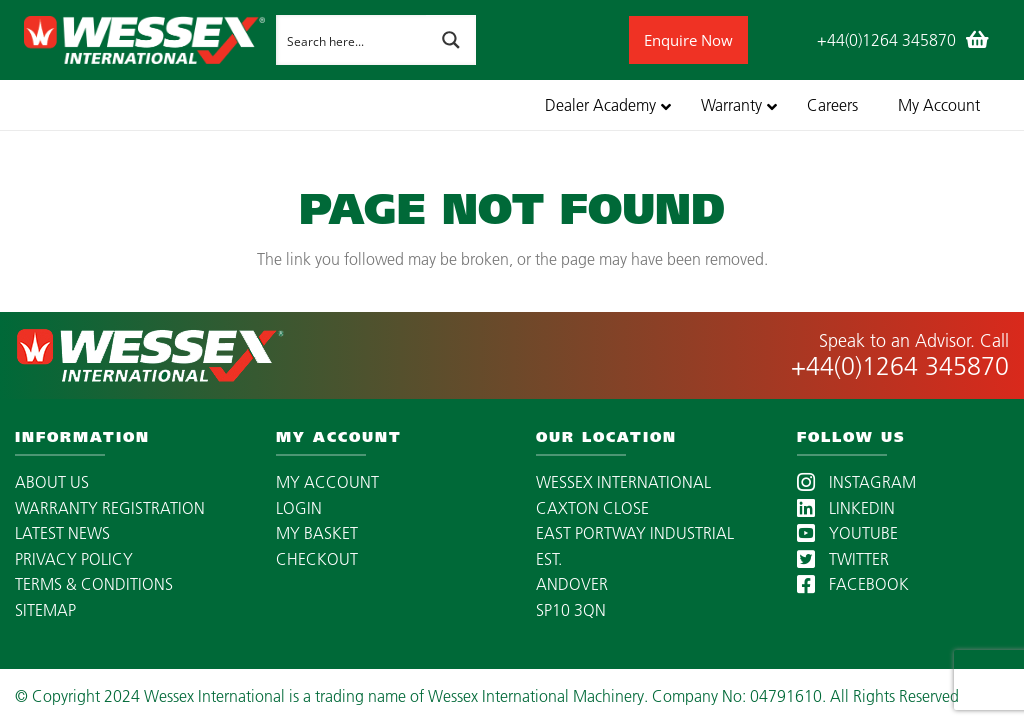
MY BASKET (317, 533)
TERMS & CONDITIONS (94, 584)
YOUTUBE (847, 533)
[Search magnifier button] (451, 40)
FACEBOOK (853, 584)
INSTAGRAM (856, 482)
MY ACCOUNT (327, 482)
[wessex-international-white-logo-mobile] (144, 40)
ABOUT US (52, 482)
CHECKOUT (317, 559)
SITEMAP (45, 610)
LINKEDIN (846, 508)
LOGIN (299, 508)
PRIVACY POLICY (74, 559)
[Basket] (978, 40)
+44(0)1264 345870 (900, 366)
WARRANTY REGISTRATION (110, 508)
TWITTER (843, 559)
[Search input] (352, 40)
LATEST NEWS (62, 533)
